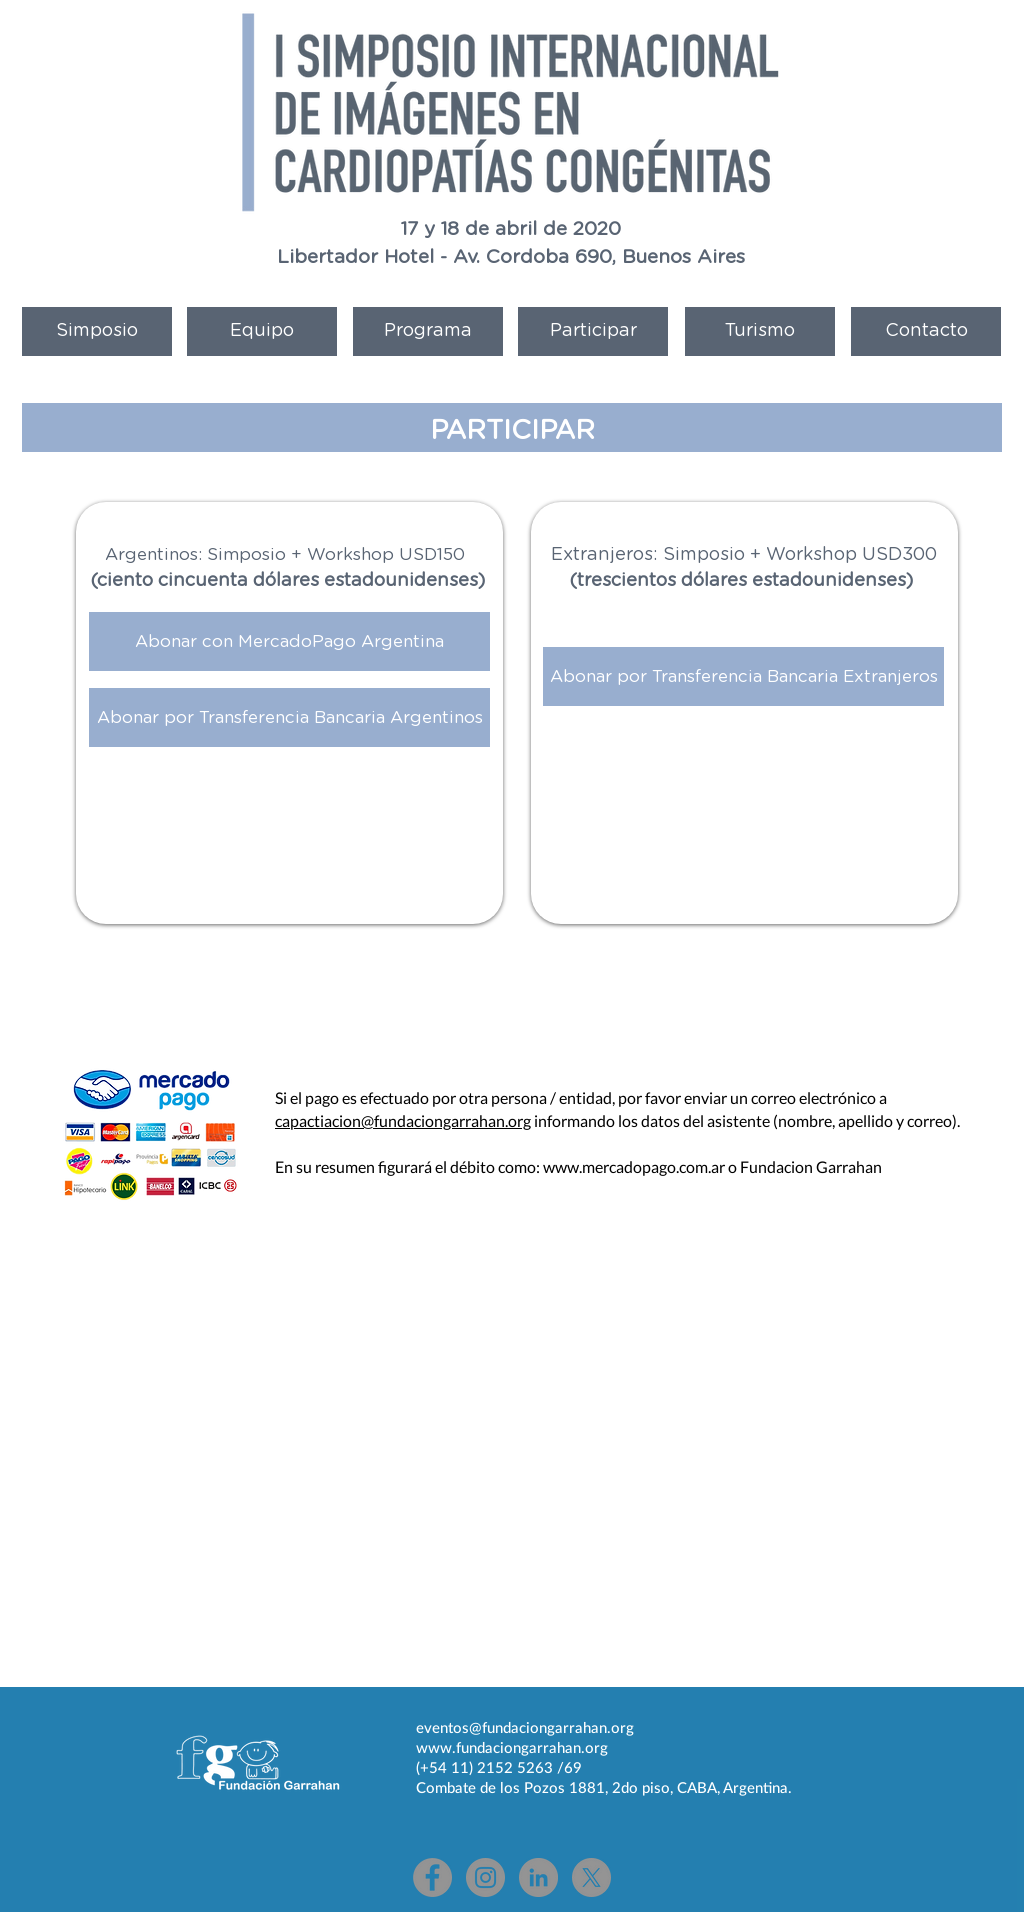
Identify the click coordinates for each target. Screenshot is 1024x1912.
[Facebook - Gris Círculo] (432, 1877)
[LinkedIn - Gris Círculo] (538, 1877)
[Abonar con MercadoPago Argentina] (289, 641)
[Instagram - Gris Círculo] (485, 1877)
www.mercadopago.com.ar (634, 1166)
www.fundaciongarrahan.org (512, 1747)
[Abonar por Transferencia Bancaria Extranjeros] (743, 676)
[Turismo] (760, 331)
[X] (591, 1877)
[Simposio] (97, 331)
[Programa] (428, 331)
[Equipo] (262, 331)
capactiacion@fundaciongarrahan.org (403, 1120)
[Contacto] (926, 331)
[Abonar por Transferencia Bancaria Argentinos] (289, 717)
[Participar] (593, 331)
